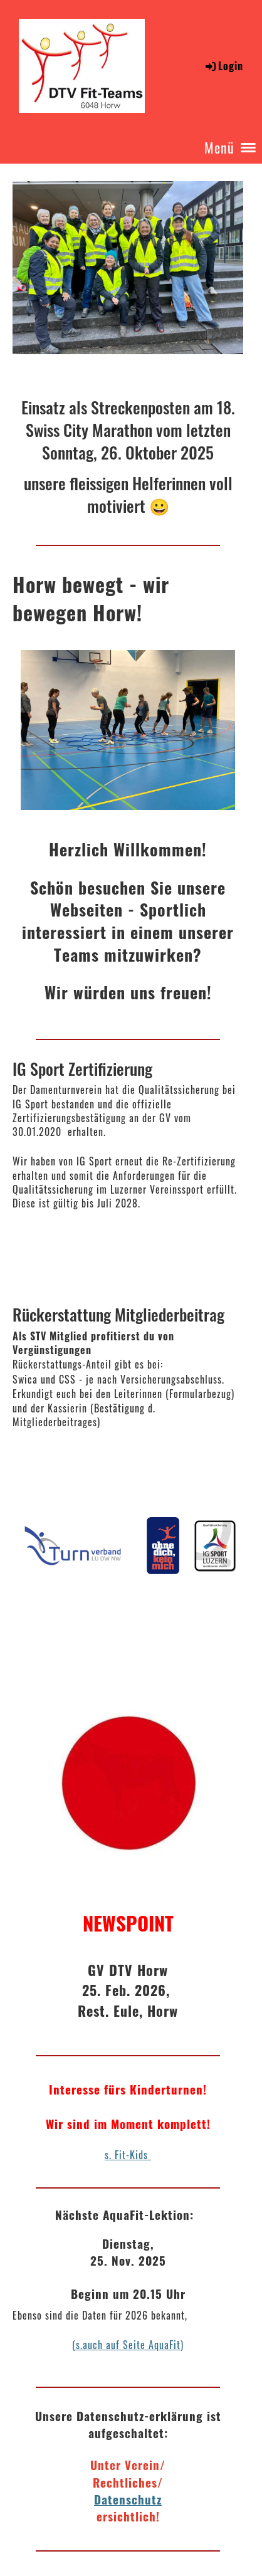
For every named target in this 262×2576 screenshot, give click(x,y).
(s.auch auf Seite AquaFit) (128, 2344)
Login (223, 65)
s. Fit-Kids (128, 2154)
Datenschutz (128, 2499)
